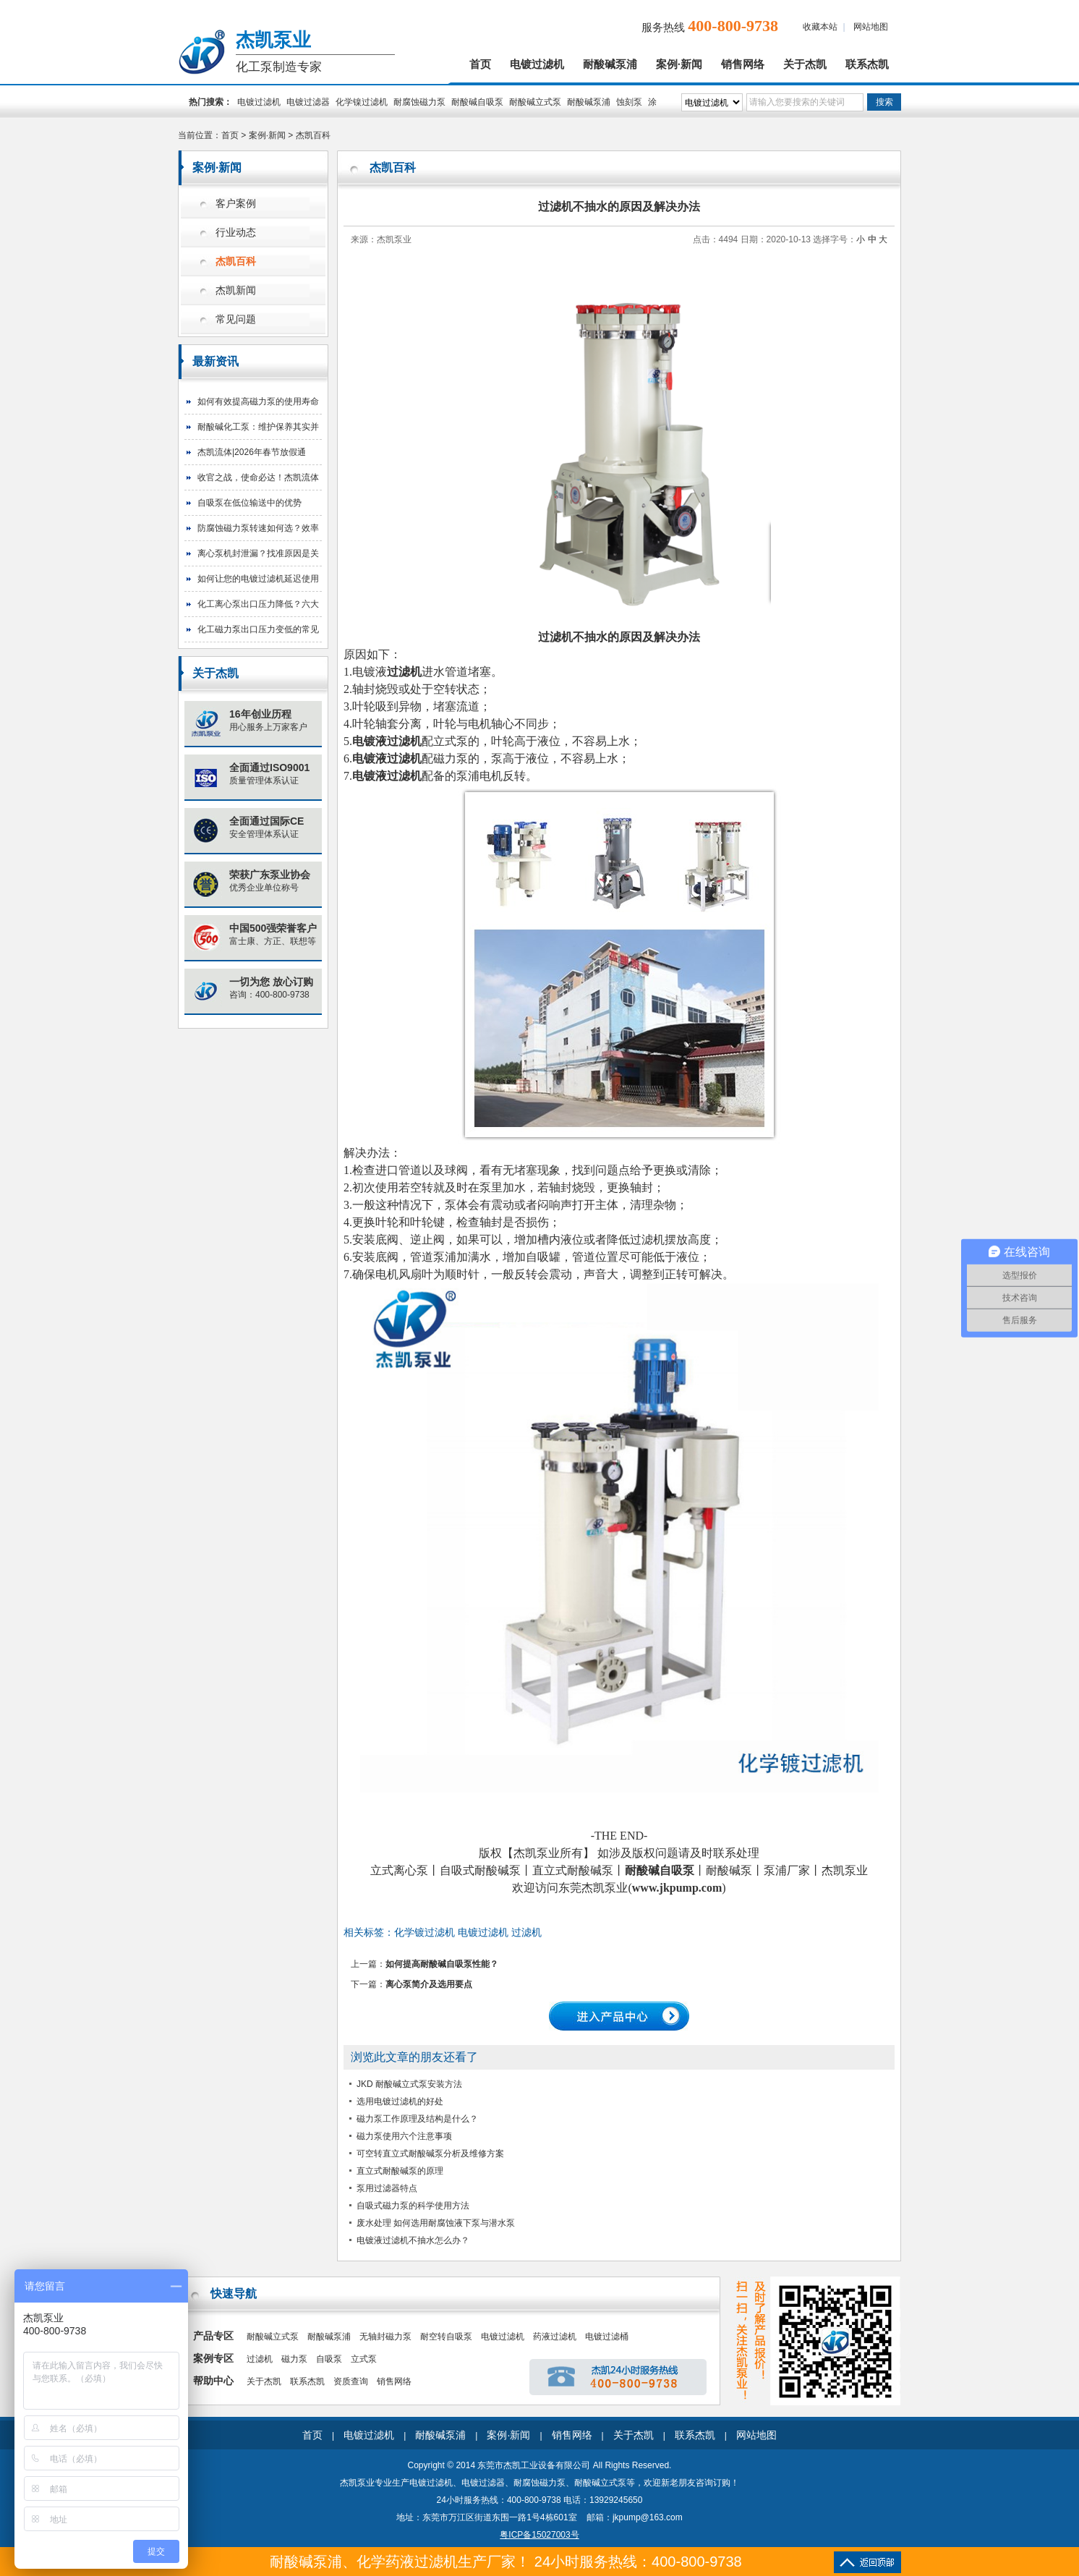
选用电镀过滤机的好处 (400, 2101)
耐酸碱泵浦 (610, 64)
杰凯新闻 (236, 290)
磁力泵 (294, 2359)
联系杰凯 (867, 64)
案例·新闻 (679, 64)
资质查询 (350, 2381)
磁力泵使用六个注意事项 (404, 2136)
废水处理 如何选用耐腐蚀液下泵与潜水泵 (436, 2223)
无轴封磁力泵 (385, 2336)
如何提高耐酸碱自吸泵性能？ (441, 1964)
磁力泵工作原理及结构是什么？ (417, 2119)
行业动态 (236, 232)
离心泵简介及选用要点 (428, 1984)
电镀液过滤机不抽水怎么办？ (413, 2240)
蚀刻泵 (629, 102)
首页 (480, 64)
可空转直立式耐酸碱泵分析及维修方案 (430, 2153)
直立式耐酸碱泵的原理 (400, 2171)
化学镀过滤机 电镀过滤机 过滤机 (468, 1932)
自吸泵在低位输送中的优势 (249, 503)
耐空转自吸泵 (446, 2336)
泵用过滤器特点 (387, 2188)
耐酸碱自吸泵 (477, 102)
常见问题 (236, 319)
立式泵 (364, 2359)
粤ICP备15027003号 (539, 2535)
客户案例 (236, 203)
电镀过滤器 (308, 102)
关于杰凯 (805, 64)
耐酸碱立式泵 (535, 102)
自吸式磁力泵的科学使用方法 (413, 2206)
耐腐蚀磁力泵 (419, 102)
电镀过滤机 (537, 64)
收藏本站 (820, 27)
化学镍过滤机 (362, 102)
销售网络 (742, 64)
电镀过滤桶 (606, 2336)
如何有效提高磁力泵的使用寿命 (258, 401)
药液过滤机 (554, 2336)
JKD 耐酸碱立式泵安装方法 (409, 2084)
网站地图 (870, 27)
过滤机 (260, 2359)
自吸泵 (329, 2359)
